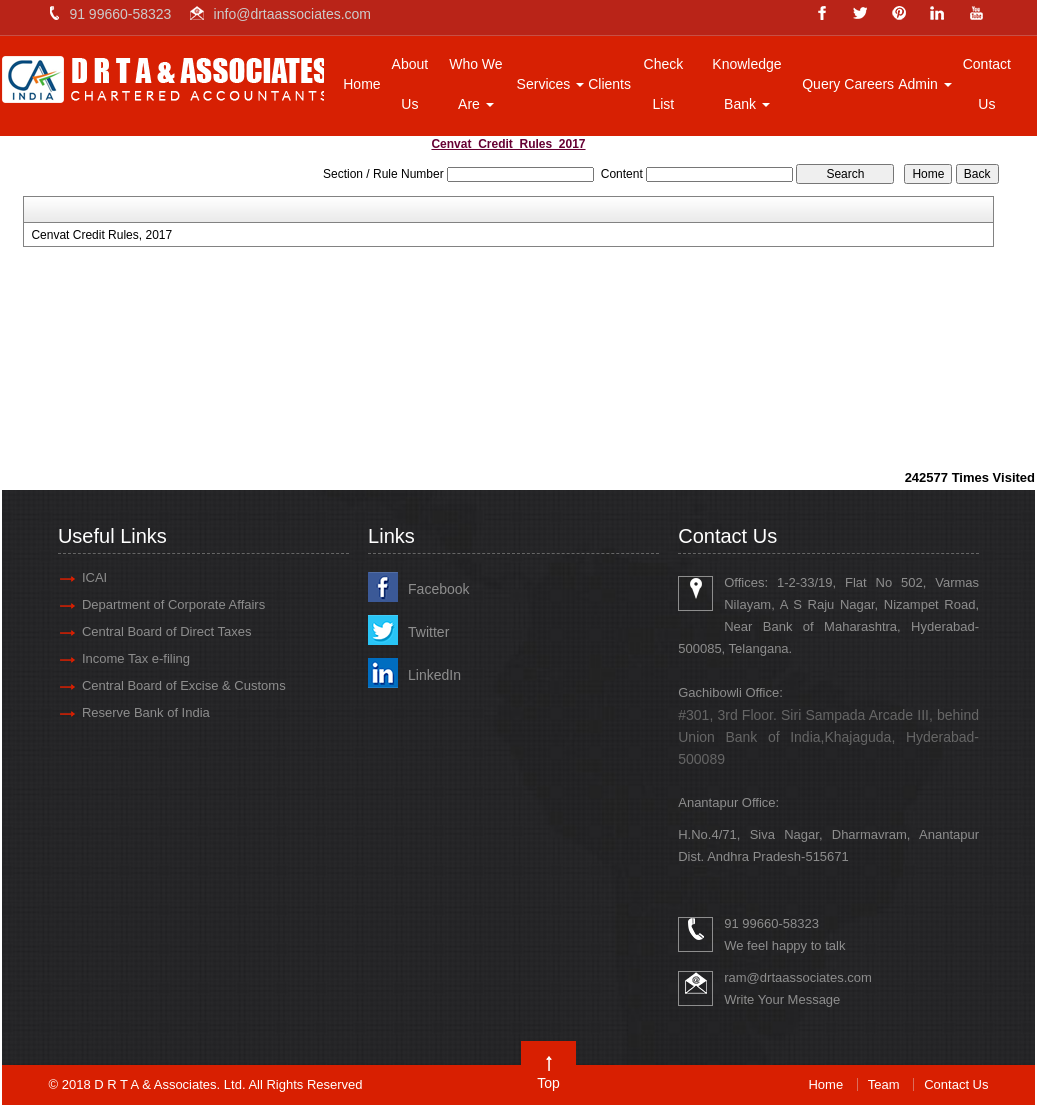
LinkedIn (435, 675)
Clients (609, 84)
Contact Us (987, 84)
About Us (410, 84)
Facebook (439, 589)
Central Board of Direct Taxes (168, 631)
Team (884, 1084)
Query (821, 84)
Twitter (429, 632)
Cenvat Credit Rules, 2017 (101, 235)
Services (551, 84)
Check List (664, 84)
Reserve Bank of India (147, 712)
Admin (925, 84)
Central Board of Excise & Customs (185, 685)
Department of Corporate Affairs (174, 604)
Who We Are (475, 84)
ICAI (95, 577)
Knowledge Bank (746, 84)
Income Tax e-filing (137, 658)
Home (361, 84)
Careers (869, 84)
